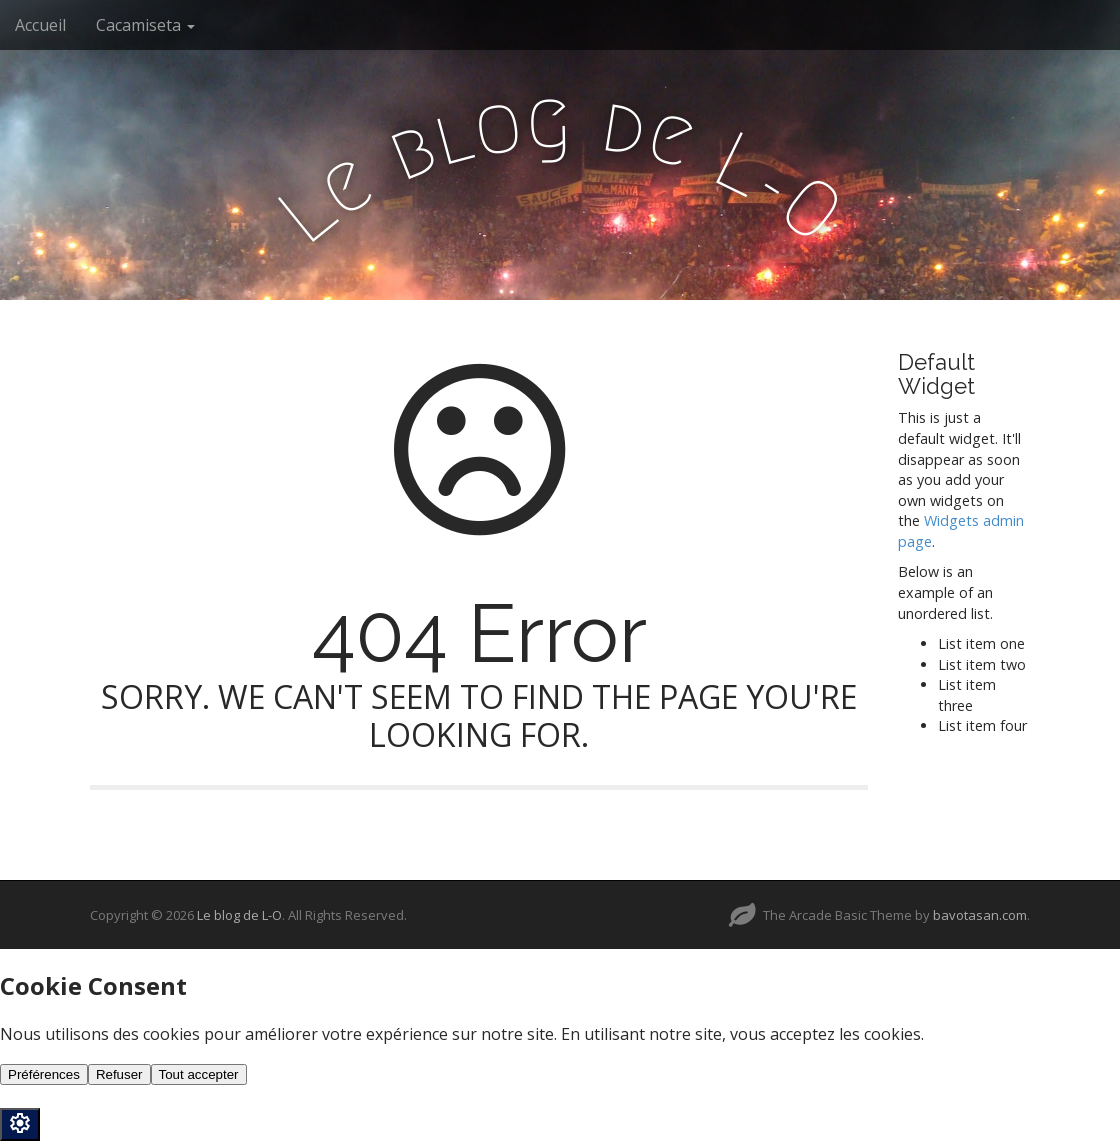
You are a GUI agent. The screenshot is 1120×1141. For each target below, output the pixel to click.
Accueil (40, 25)
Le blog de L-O (239, 915)
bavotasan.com (980, 915)
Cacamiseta (145, 25)
